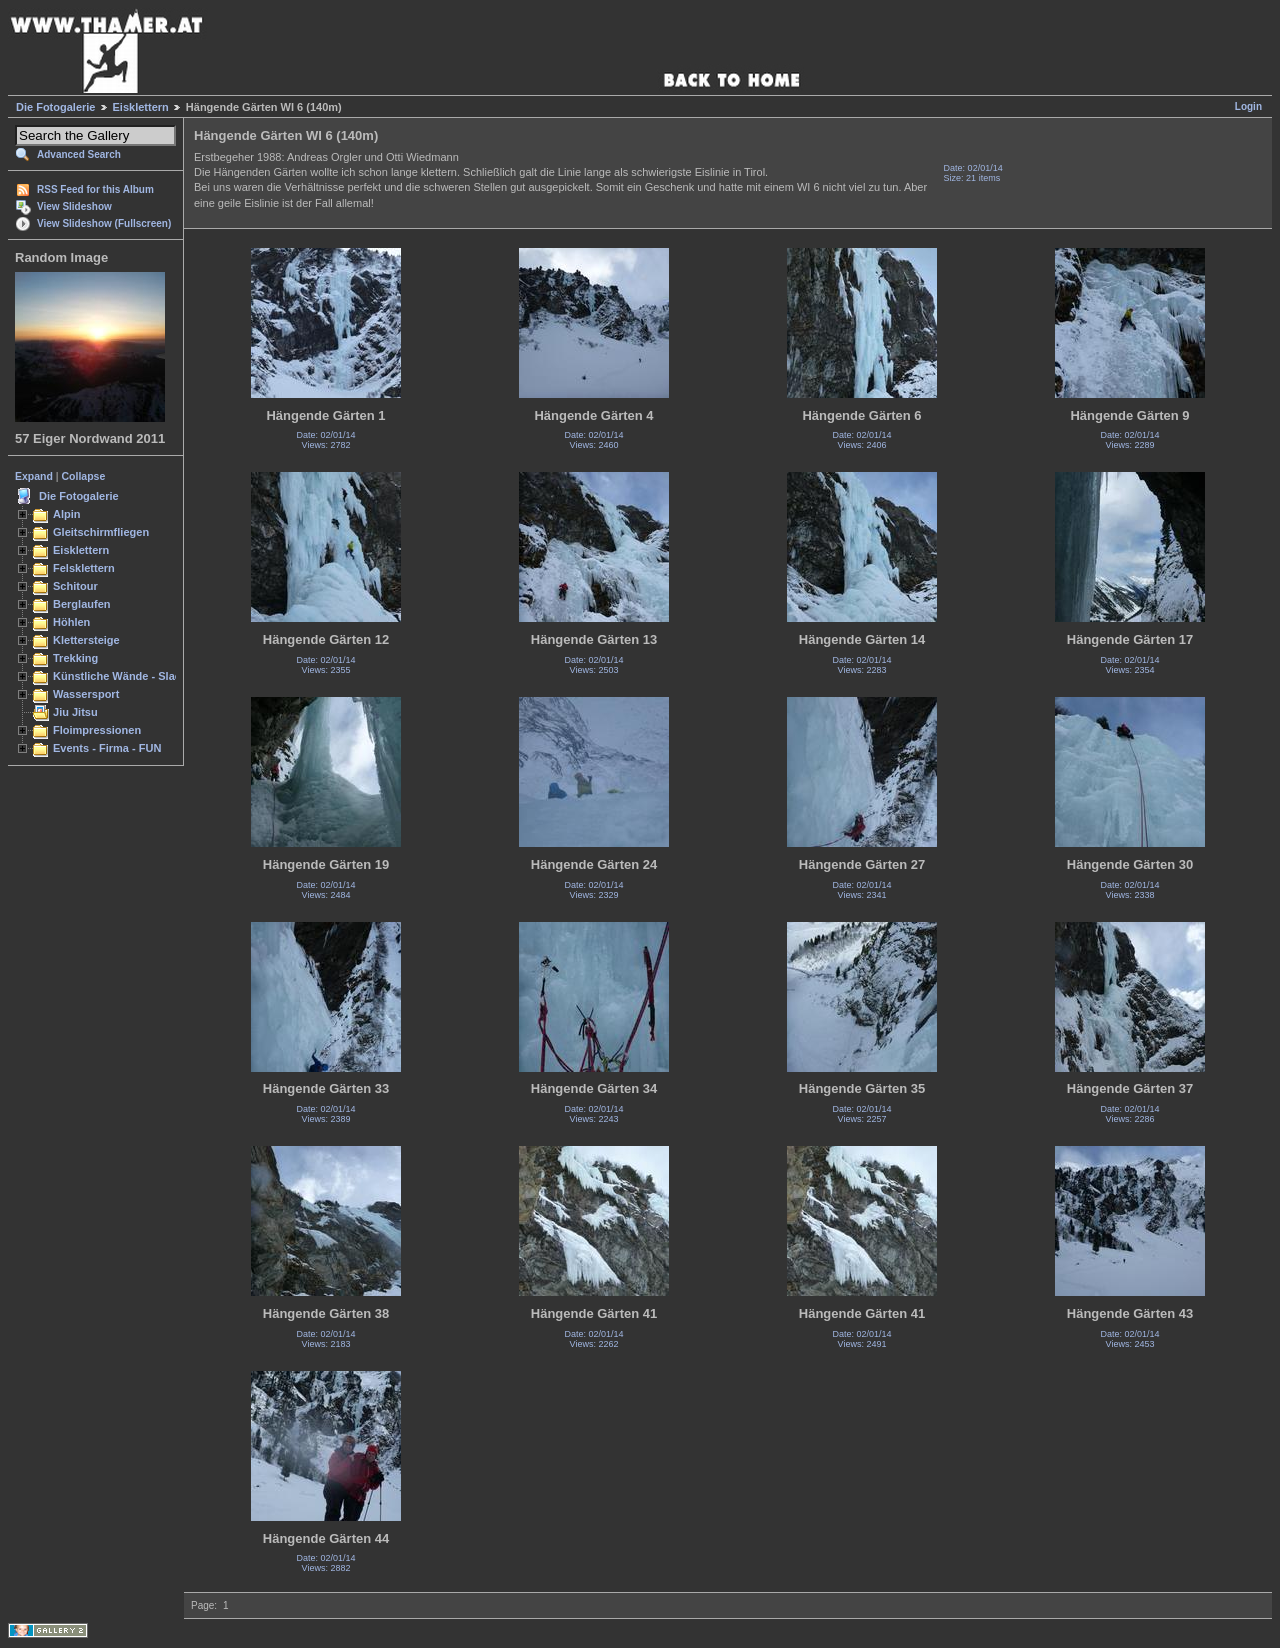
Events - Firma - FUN (107, 748)
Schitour (75, 586)
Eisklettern (141, 107)
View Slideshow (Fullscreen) (104, 223)
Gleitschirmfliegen (101, 532)
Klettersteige (86, 640)
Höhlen (71, 622)
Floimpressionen (97, 730)
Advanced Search (79, 154)
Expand (34, 476)
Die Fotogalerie (55, 107)
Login (1248, 106)
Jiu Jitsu (75, 712)
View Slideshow (74, 206)
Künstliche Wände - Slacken (126, 676)
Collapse (84, 476)
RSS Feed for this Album (95, 189)
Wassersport (86, 694)
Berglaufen (82, 604)
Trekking (75, 658)
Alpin (67, 514)
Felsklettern (84, 568)
